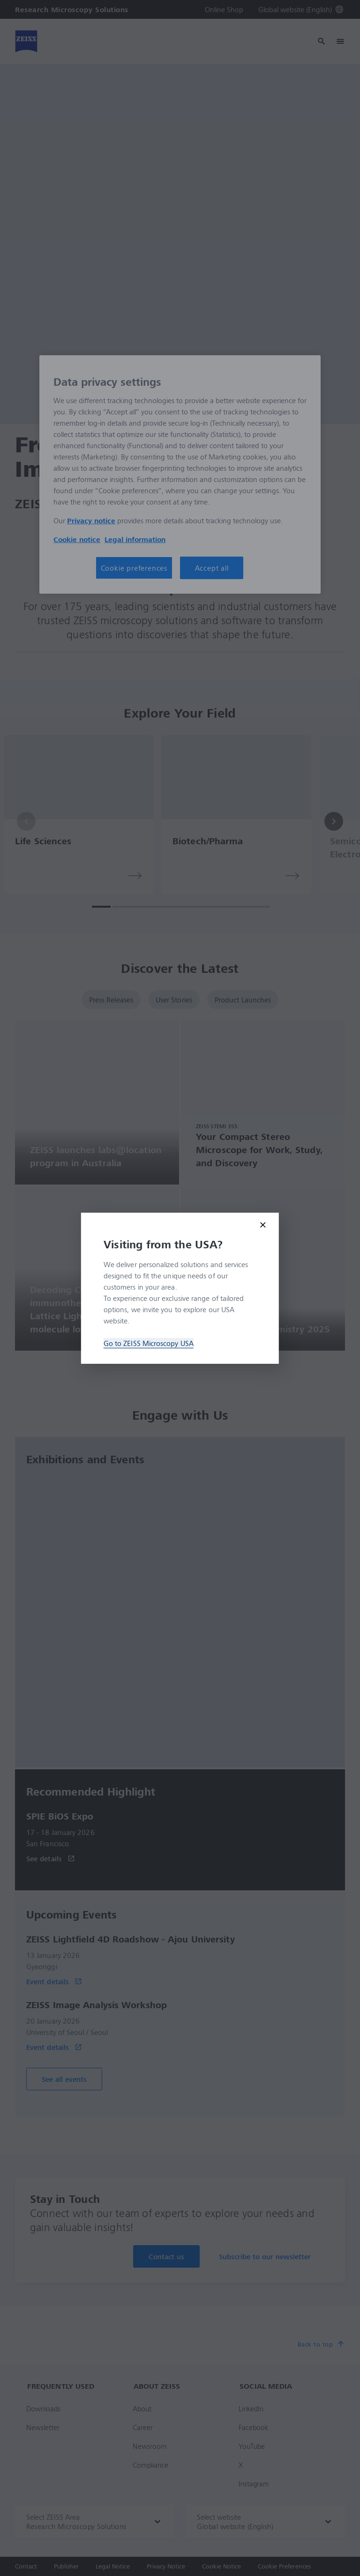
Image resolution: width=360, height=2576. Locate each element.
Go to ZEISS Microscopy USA (149, 1343)
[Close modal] (263, 1225)
